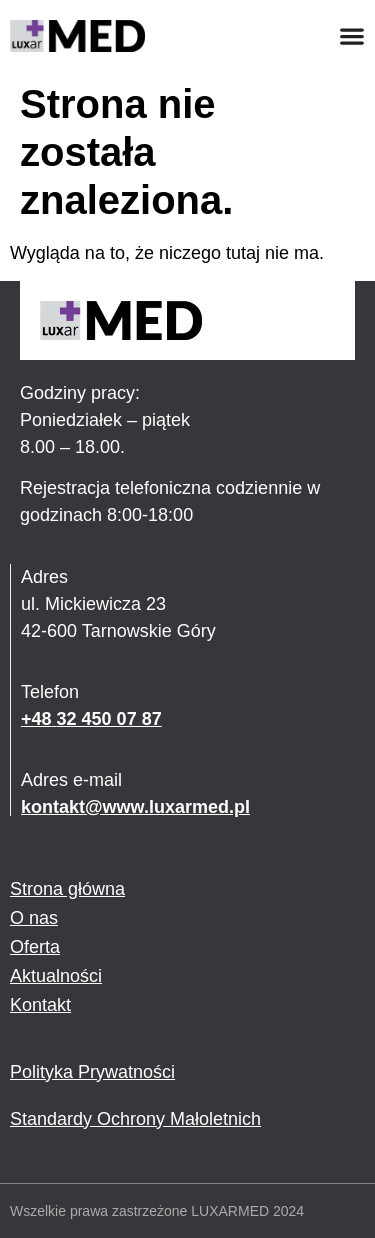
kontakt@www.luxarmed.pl (135, 807)
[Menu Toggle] (352, 36)
